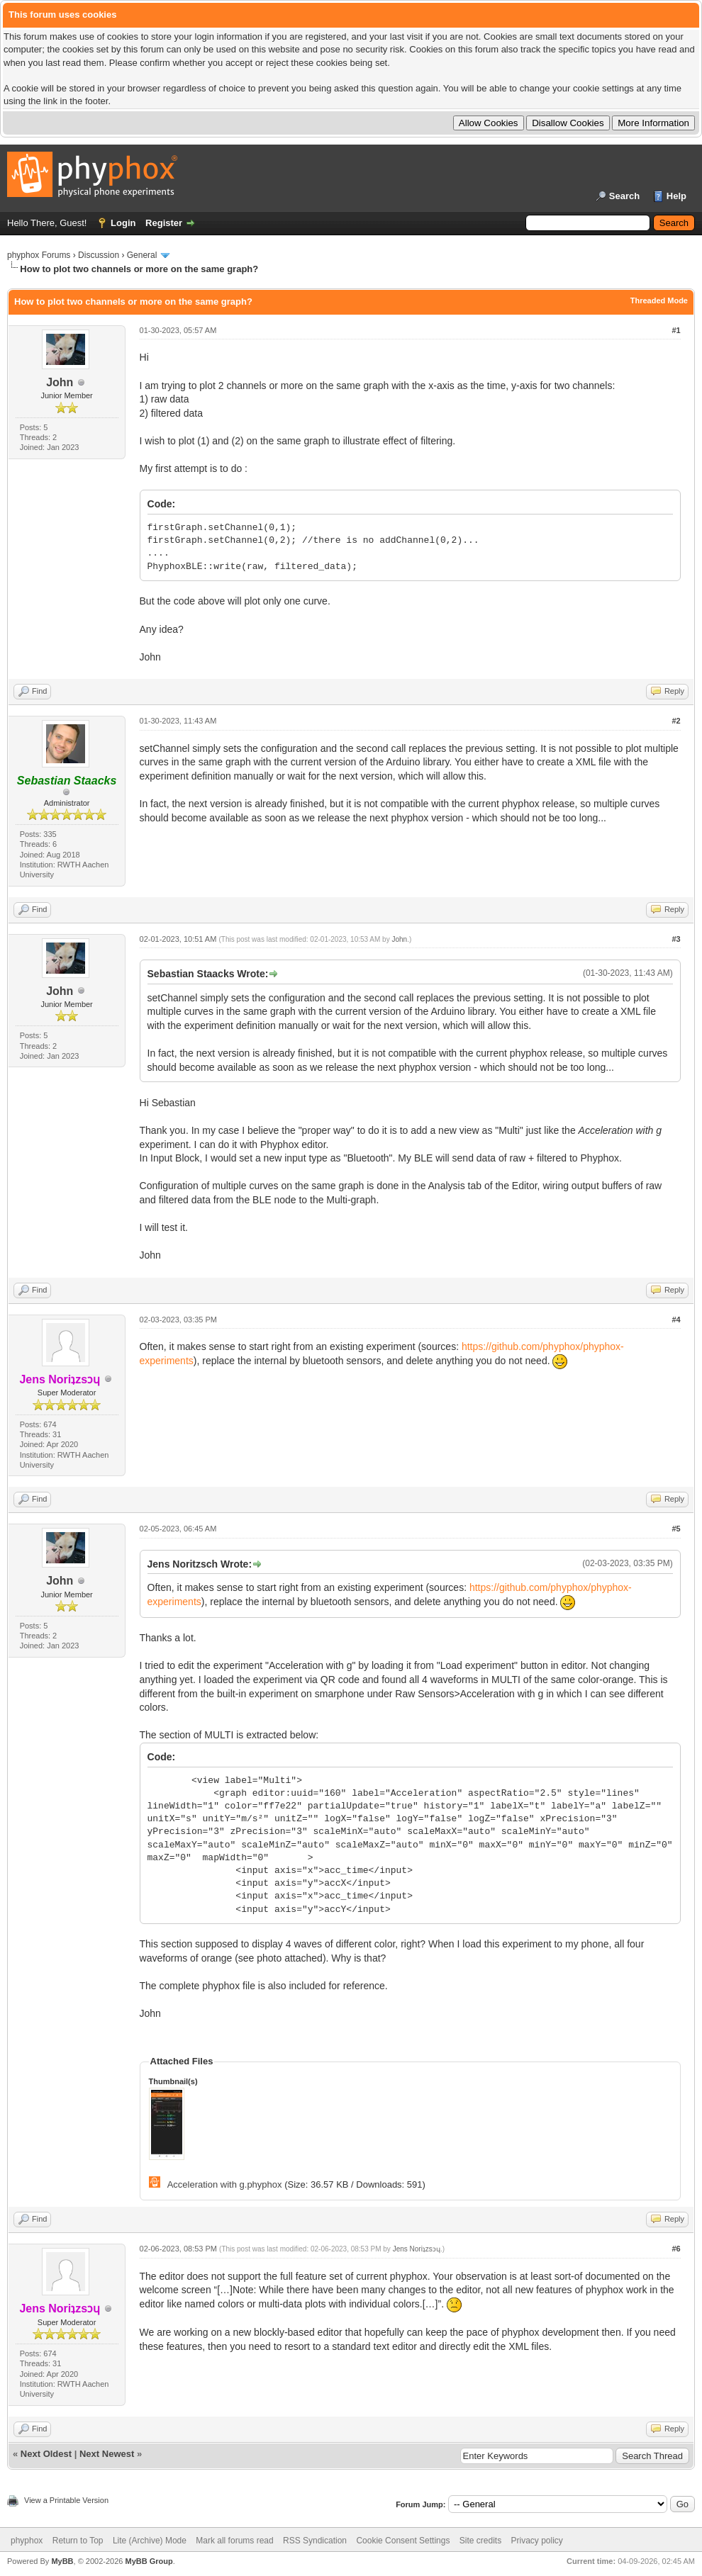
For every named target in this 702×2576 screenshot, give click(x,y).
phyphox (27, 2541)
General (142, 255)
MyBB (62, 2561)
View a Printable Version (66, 2500)
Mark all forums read (234, 2541)
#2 (676, 720)
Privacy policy (537, 2541)
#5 (676, 1528)
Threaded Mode (659, 300)
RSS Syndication (315, 2541)
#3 (676, 939)
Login (123, 223)
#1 (676, 330)
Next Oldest (46, 2453)
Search (624, 196)
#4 (676, 1319)
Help (676, 196)
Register (163, 223)
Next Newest (106, 2453)
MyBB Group (148, 2561)
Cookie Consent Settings (403, 2541)
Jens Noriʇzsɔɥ (416, 2249)
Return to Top (78, 2541)
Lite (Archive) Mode (149, 2541)
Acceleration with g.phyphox (224, 2184)
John (59, 382)
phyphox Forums (38, 255)
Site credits (480, 2541)
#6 (676, 2248)
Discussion (98, 255)
